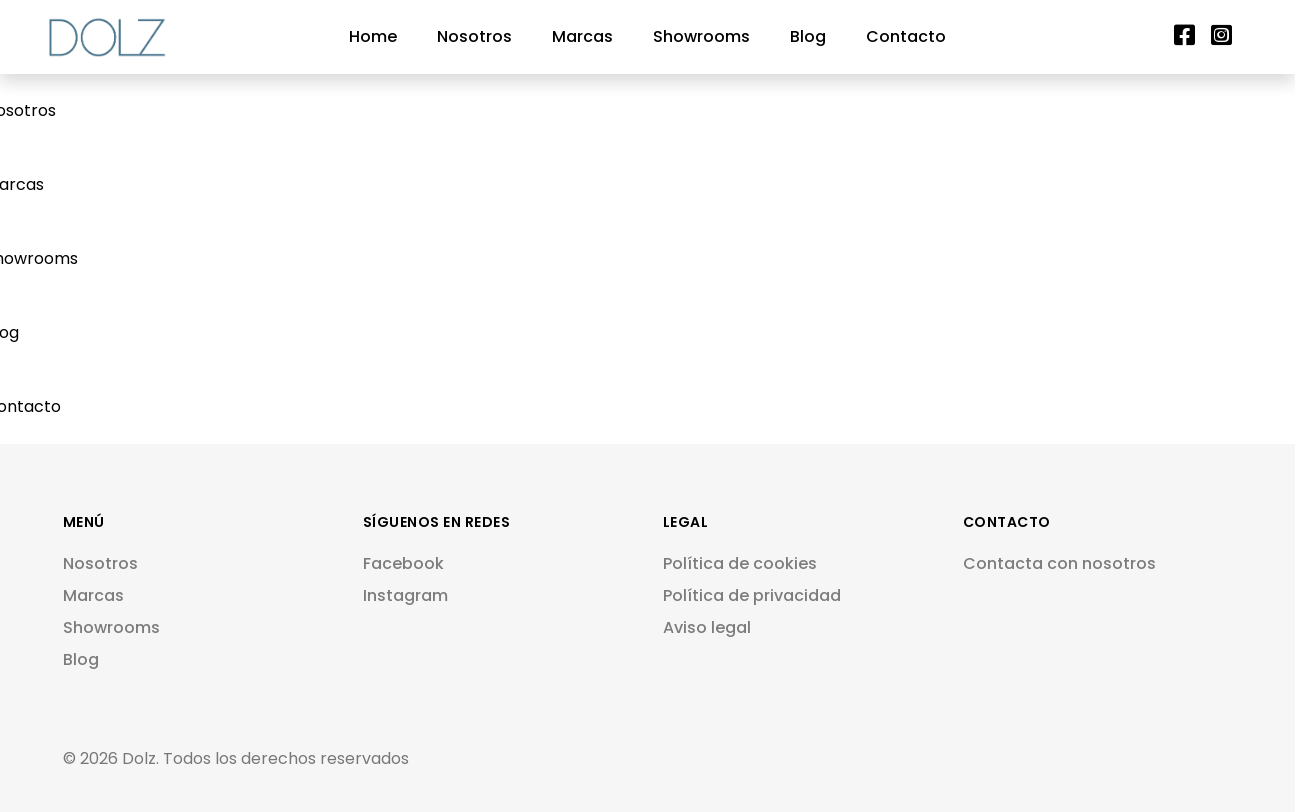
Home (373, 36)
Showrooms (701, 36)
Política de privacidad (752, 595)
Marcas (582, 36)
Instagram (405, 595)
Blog (808, 36)
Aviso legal (707, 627)
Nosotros (474, 36)
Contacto (906, 36)
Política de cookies (740, 563)
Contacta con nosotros (1059, 563)
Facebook (403, 563)
